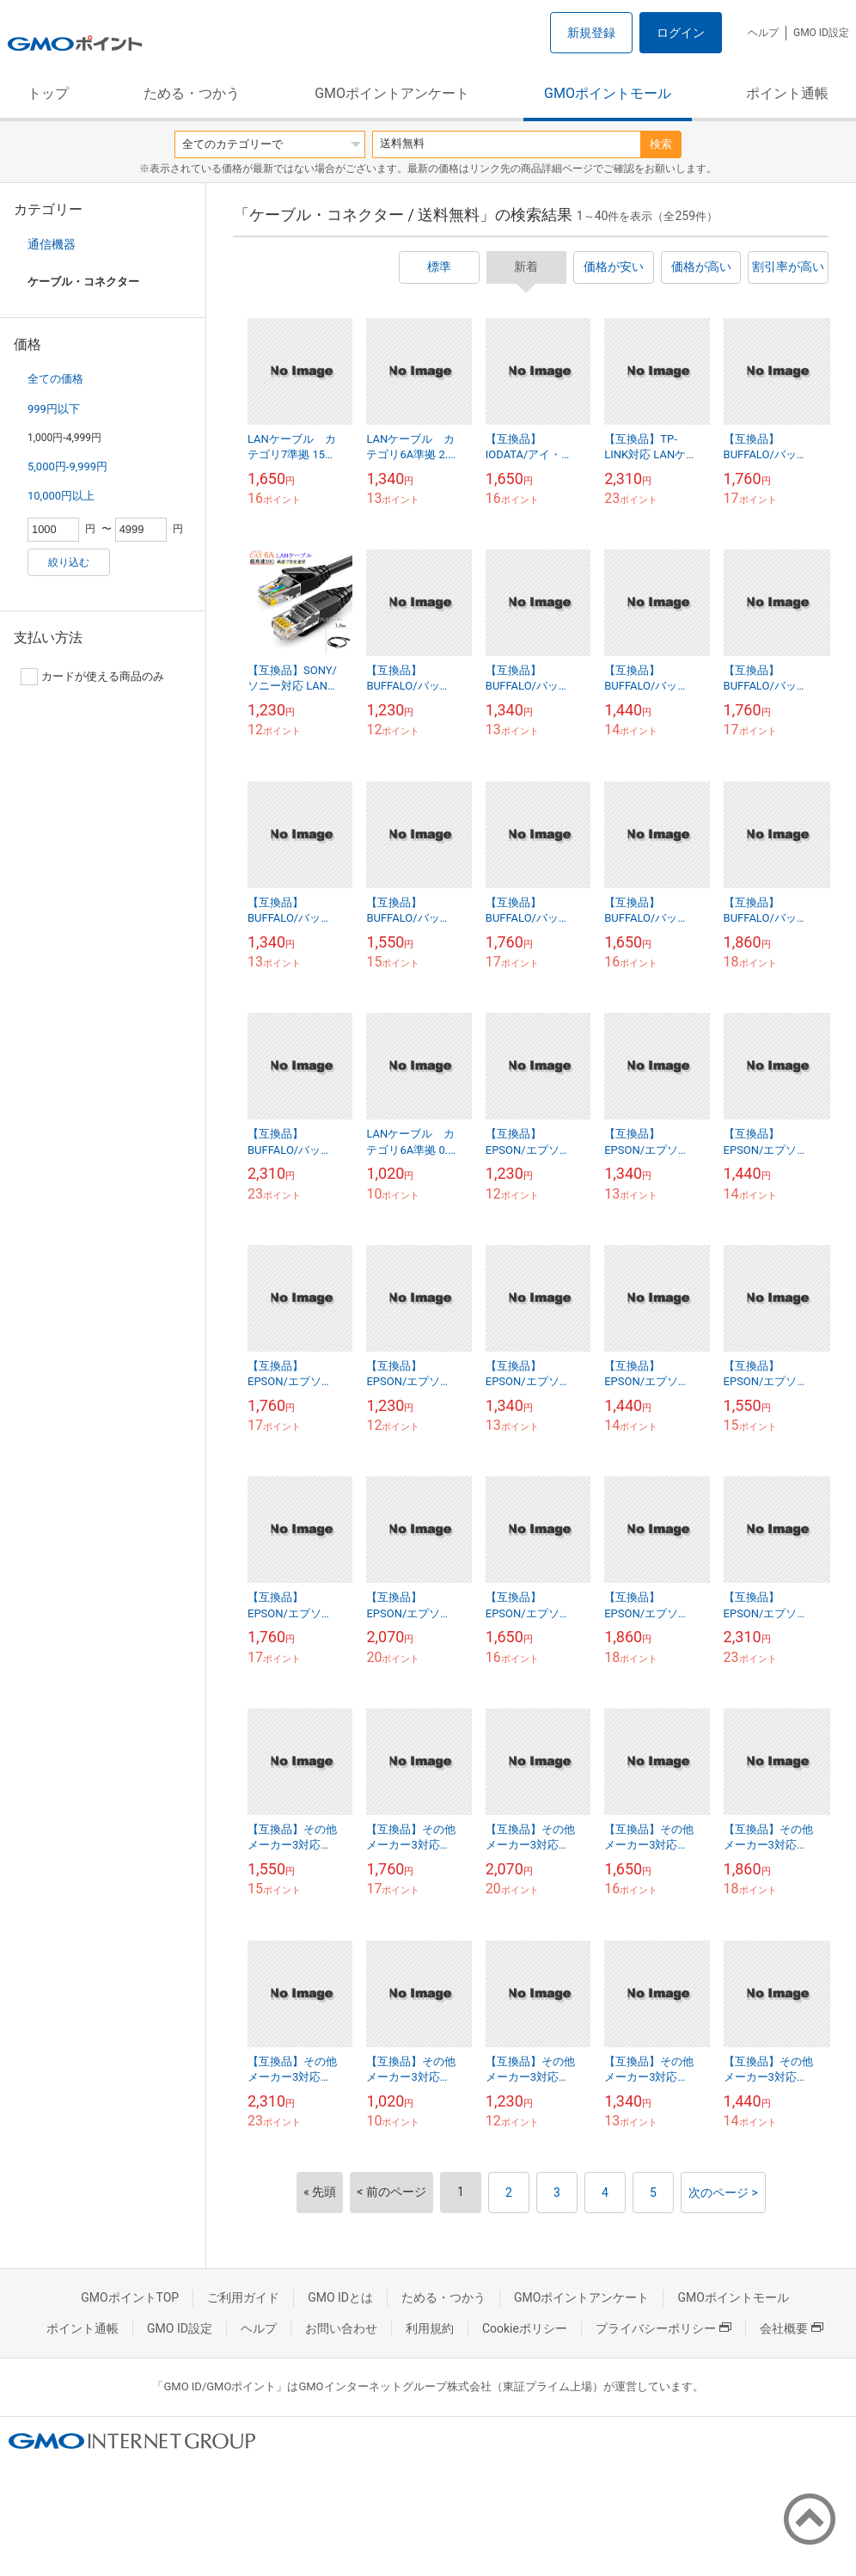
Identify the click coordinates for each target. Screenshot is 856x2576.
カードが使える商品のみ (92, 676)
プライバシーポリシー (663, 2328)
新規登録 (591, 33)
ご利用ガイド (243, 2297)
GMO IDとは (340, 2297)
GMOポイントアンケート (392, 93)
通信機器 (52, 244)
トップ (48, 93)
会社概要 (791, 2328)
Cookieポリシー (524, 2328)
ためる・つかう (192, 93)
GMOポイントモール (607, 93)
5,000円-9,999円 (67, 466)
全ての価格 (55, 378)
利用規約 (430, 2328)
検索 (661, 144)
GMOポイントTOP (130, 2297)
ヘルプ (763, 33)
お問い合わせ (341, 2328)
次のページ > (723, 2192)
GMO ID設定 (821, 33)
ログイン (681, 33)
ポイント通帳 (787, 93)
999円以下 (54, 408)
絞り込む (68, 562)
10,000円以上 (61, 495)
